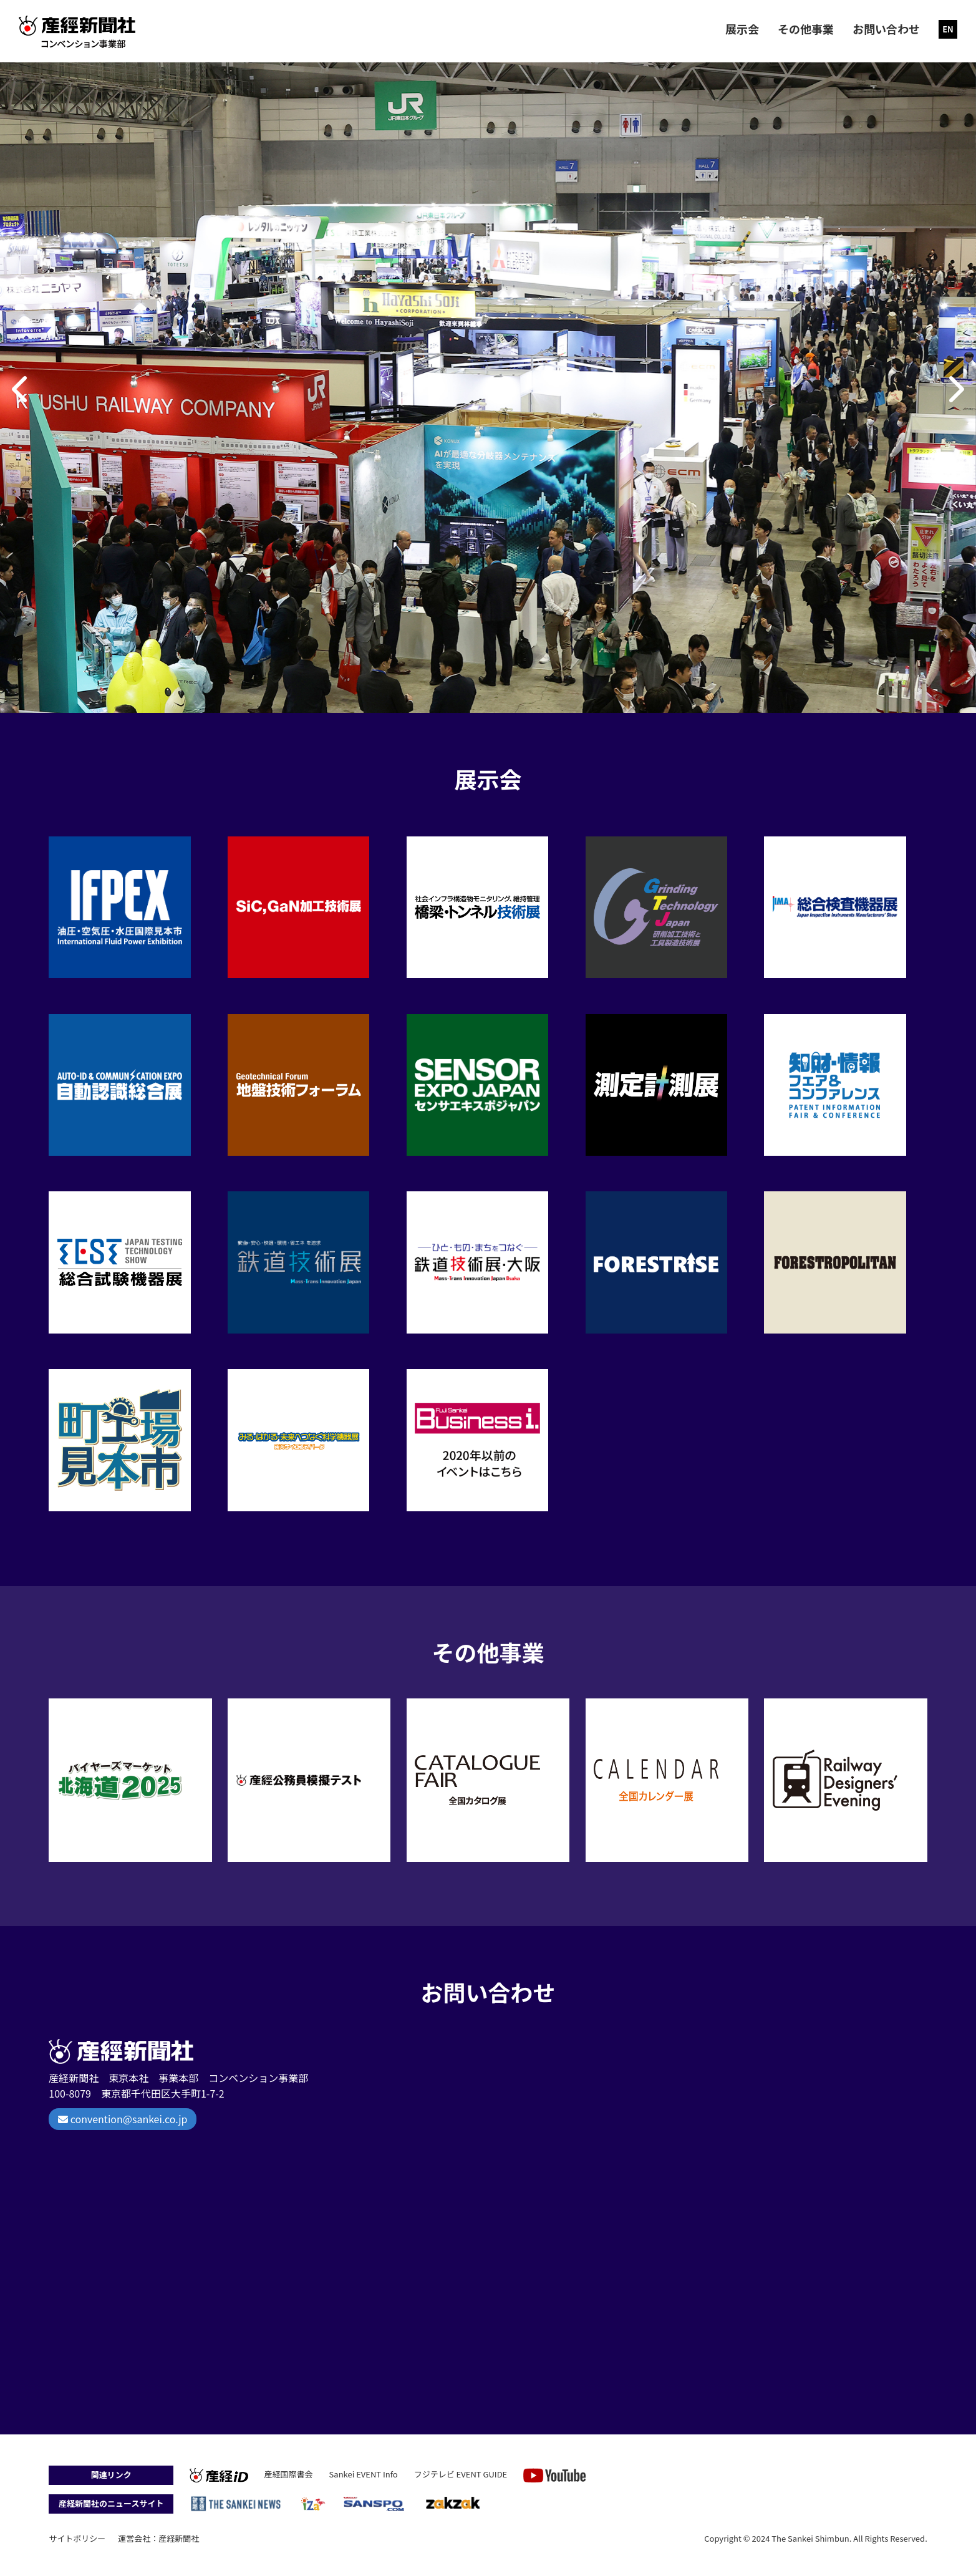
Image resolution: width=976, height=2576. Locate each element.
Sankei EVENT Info (363, 2474)
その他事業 (806, 29)
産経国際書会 (288, 2474)
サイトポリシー (77, 2538)
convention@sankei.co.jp (122, 2118)
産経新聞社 (178, 2538)
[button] (21, 389)
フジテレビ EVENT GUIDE (461, 2474)
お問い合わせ (886, 29)
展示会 (742, 29)
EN (948, 29)
